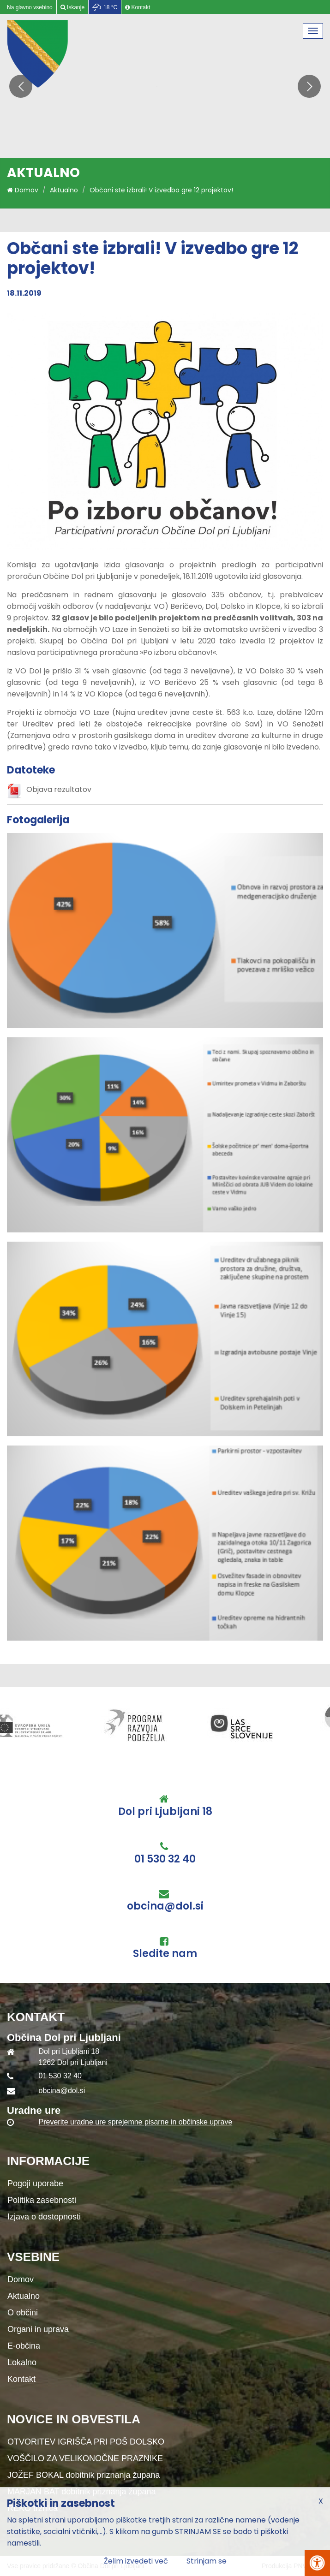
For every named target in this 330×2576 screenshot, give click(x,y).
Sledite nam (165, 1954)
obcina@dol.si (165, 1906)
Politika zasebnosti (41, 2200)
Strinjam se (206, 2561)
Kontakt (21, 2379)
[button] (309, 86)
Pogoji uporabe (35, 2183)
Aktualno (64, 190)
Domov (22, 190)
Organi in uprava (38, 2329)
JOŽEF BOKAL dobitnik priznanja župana (83, 2475)
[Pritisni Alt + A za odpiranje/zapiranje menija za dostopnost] (317, 2563)
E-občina (23, 2345)
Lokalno (21, 2362)
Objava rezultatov (58, 789)
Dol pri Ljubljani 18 (165, 1812)
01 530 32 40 (165, 1859)
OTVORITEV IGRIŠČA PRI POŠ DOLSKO (85, 2441)
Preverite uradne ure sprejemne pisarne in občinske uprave (136, 2122)
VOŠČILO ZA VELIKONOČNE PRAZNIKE (85, 2458)
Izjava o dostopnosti (44, 2216)
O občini (22, 2312)
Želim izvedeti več (136, 2561)
